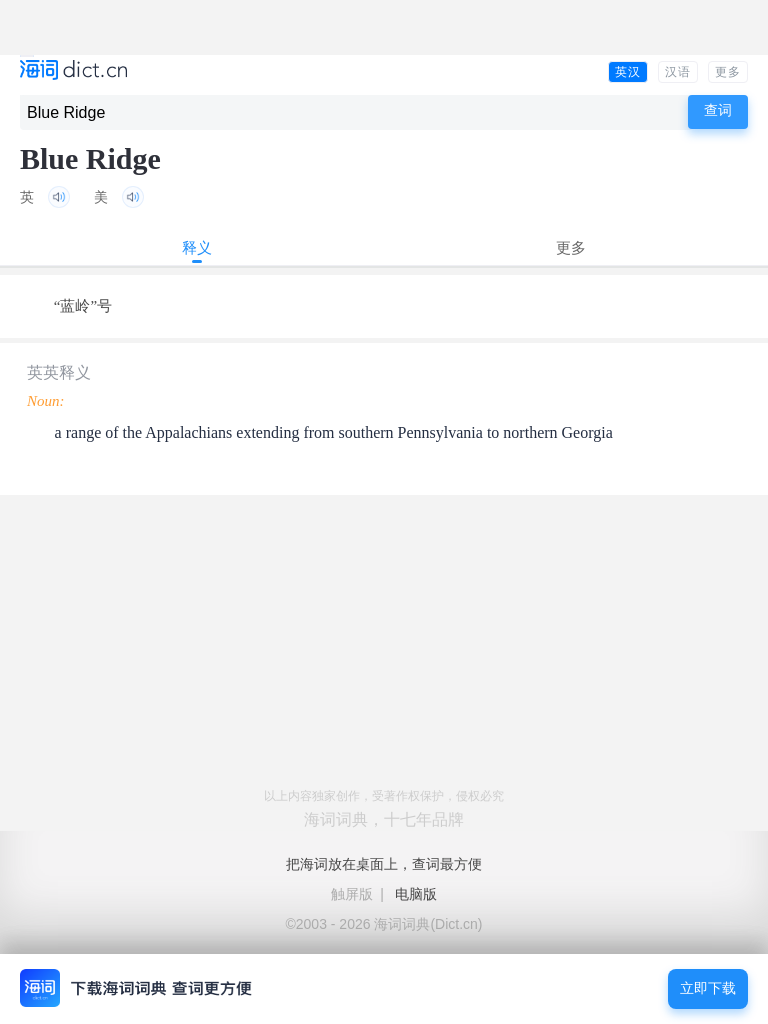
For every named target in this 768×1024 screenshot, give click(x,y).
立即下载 (708, 988)
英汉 (628, 72)
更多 (728, 72)
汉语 (678, 72)
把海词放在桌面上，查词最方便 (384, 864)
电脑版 (416, 894)
